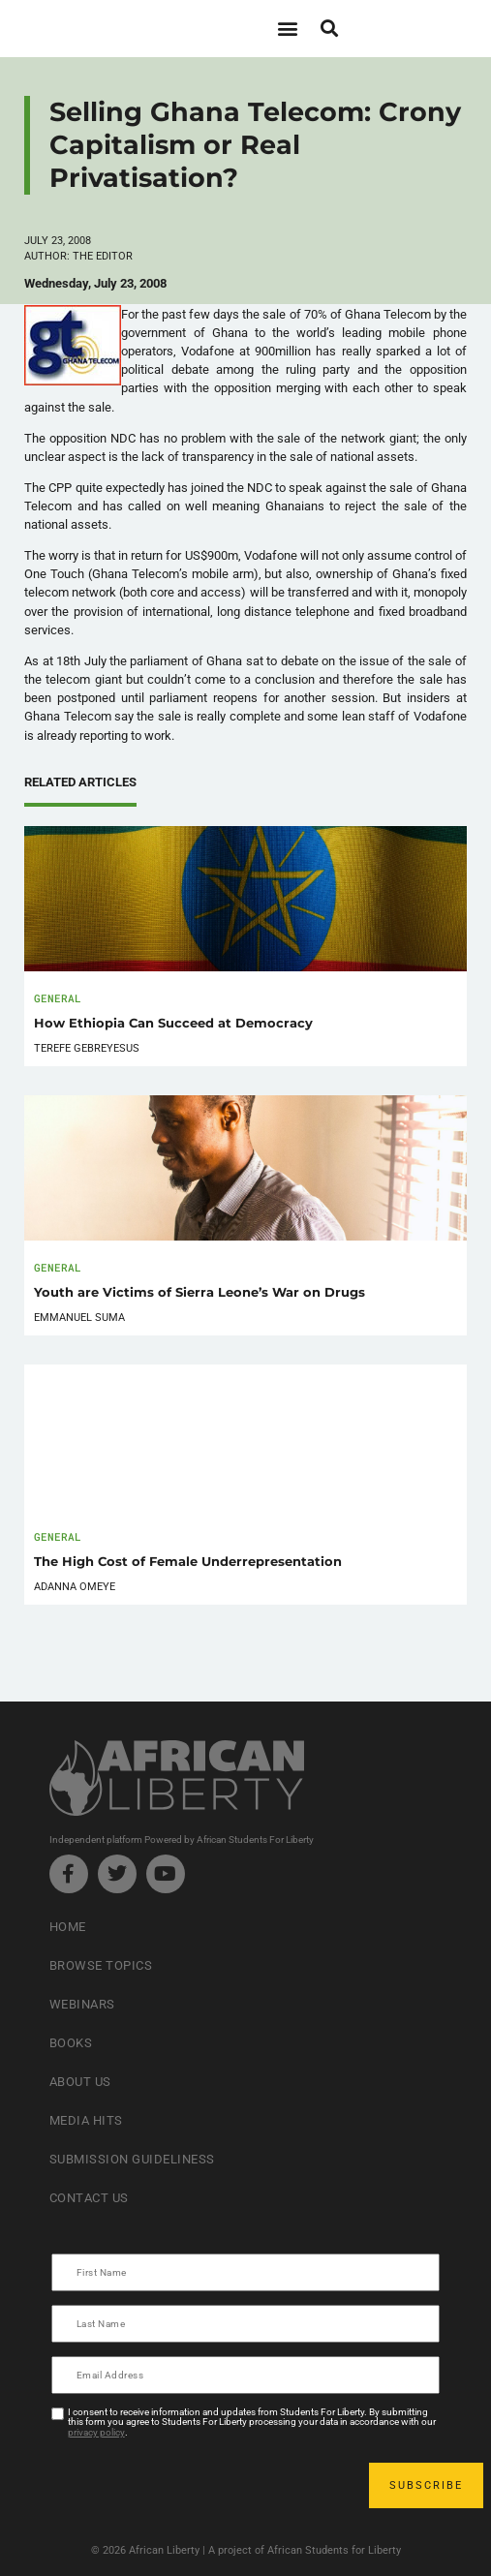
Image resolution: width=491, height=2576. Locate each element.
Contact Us (89, 2198)
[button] (288, 29)
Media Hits (86, 2120)
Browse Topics (101, 1965)
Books (71, 2043)
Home (67, 1926)
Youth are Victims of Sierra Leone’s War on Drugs (199, 1292)
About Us (80, 2081)
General (57, 998)
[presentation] (200, 2485)
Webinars (82, 2004)
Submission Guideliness (132, 2159)
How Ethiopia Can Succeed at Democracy (173, 1023)
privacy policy (96, 2432)
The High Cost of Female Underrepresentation (188, 1561)
